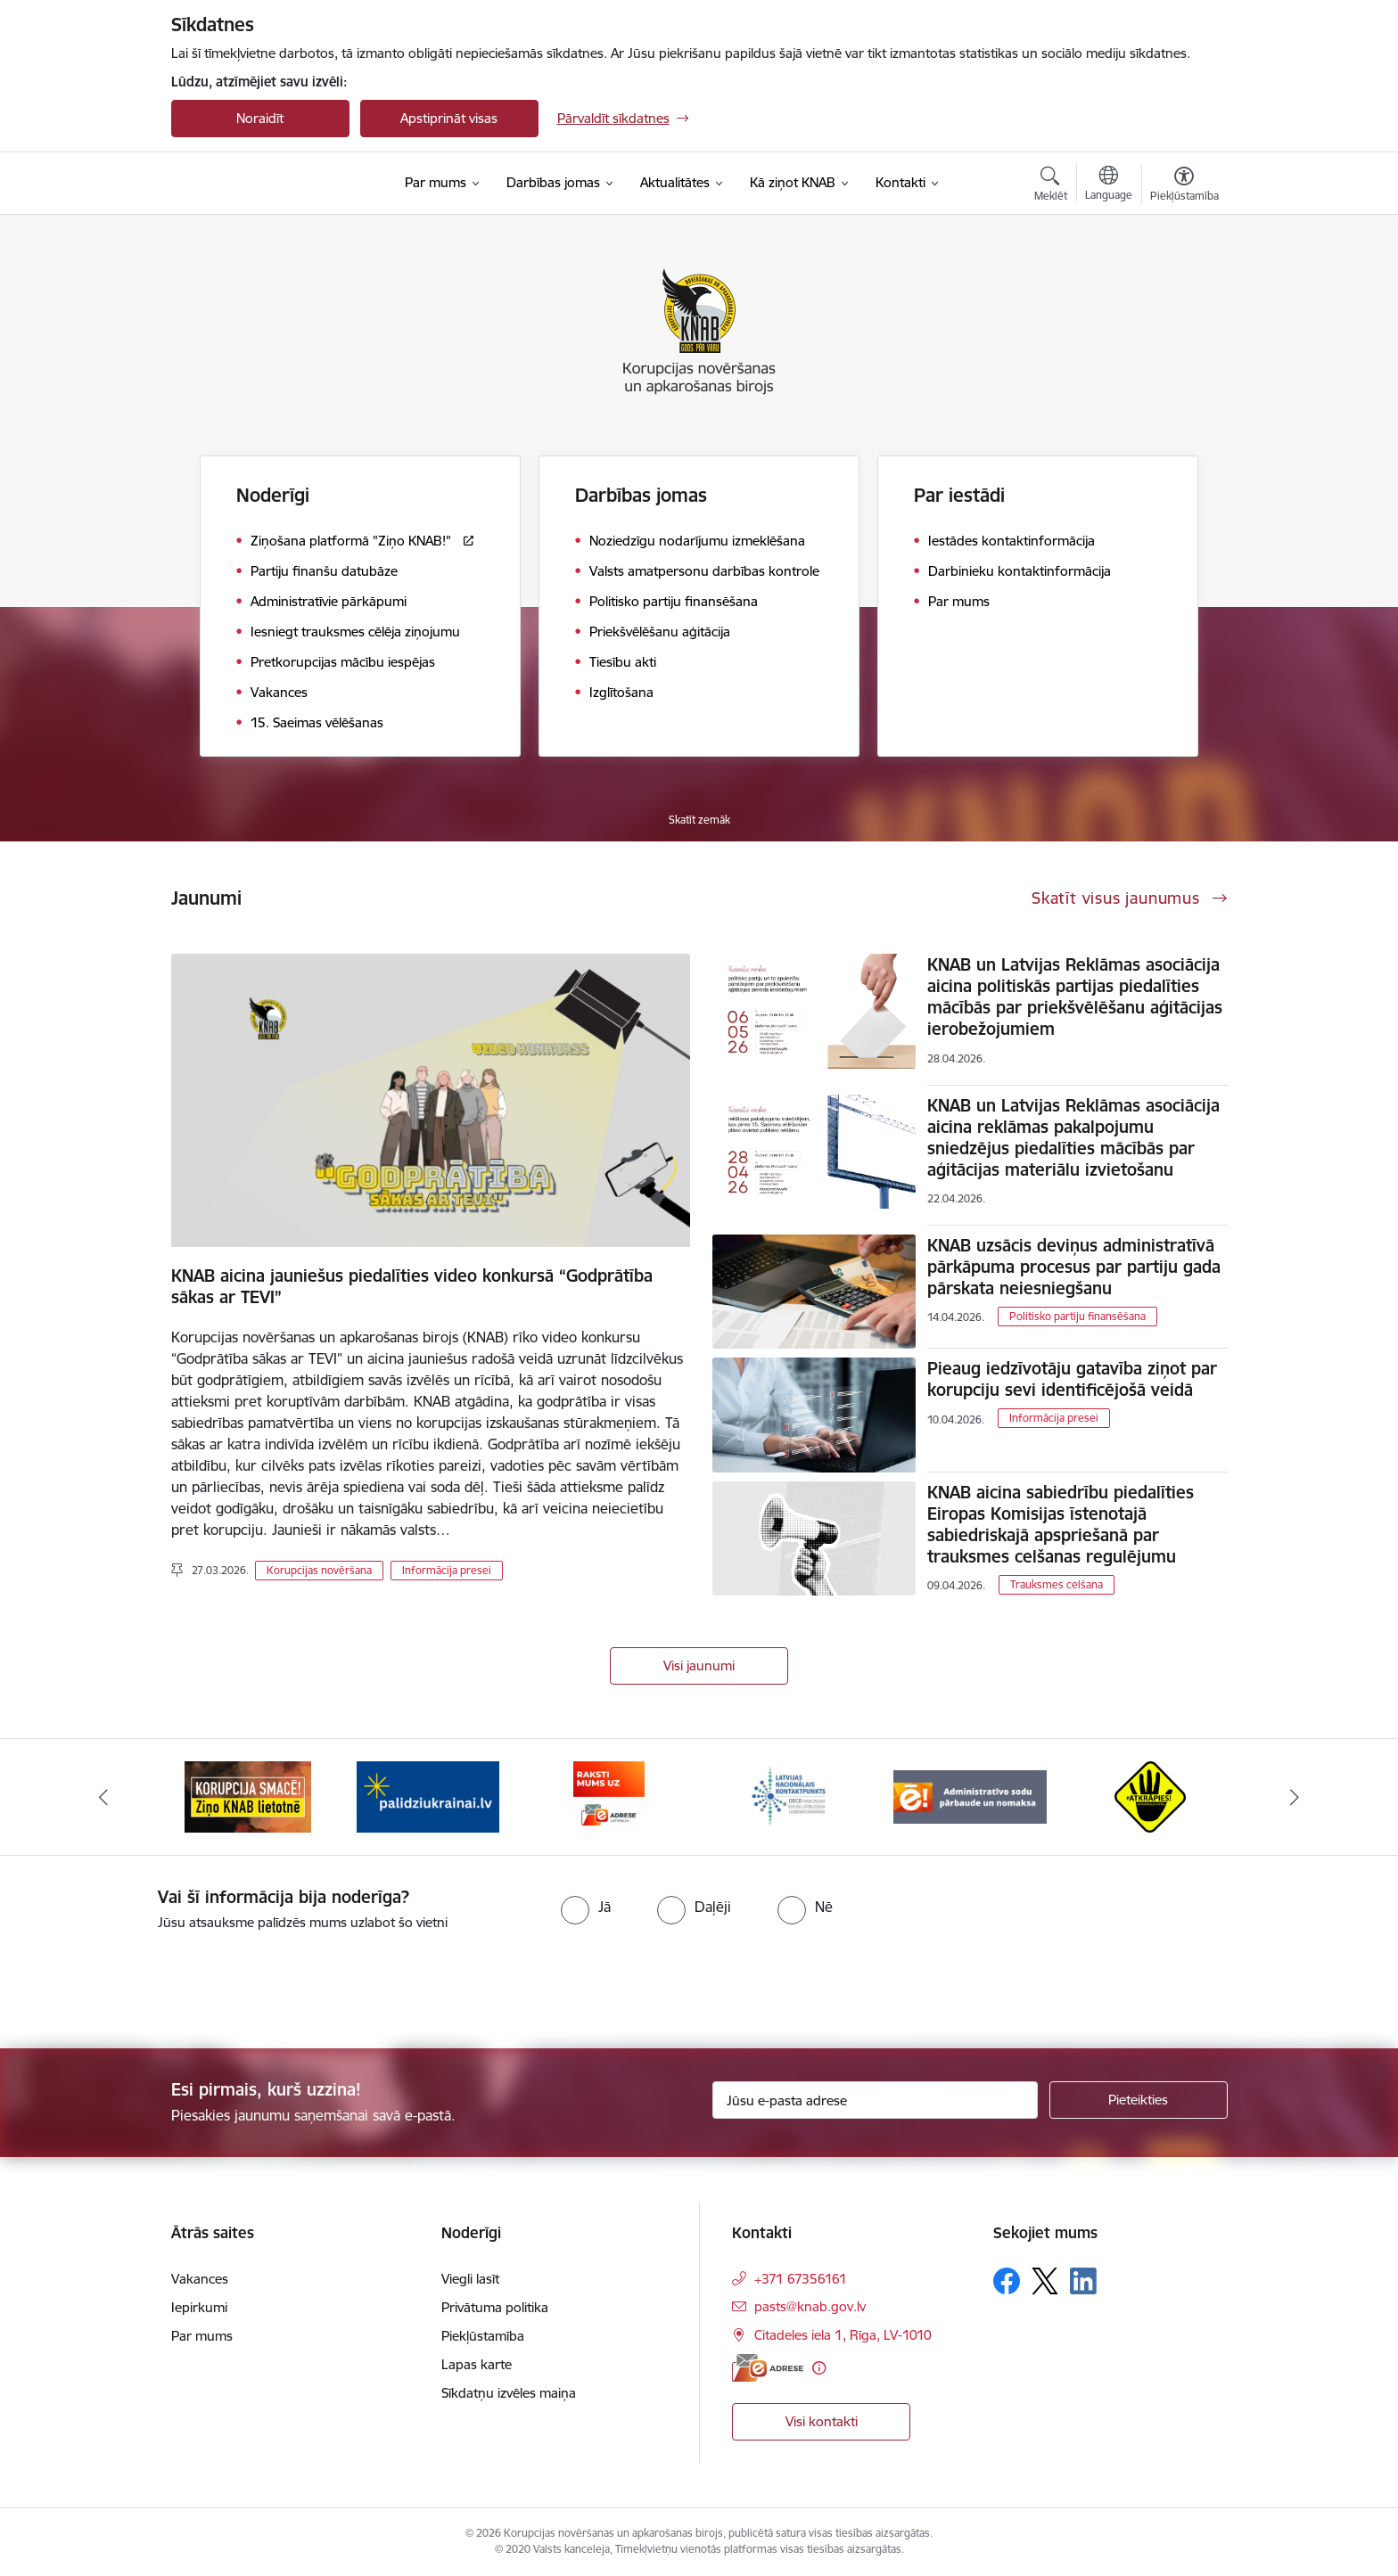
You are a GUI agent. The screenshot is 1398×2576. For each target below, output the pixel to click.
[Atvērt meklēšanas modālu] (1050, 186)
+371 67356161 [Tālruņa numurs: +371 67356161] (800, 2278)
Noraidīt (260, 118)
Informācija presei (446, 1570)
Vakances (199, 2278)
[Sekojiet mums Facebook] (1006, 2281)
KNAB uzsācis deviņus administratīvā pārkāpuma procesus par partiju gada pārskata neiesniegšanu (1074, 1267)
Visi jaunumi (699, 1665)
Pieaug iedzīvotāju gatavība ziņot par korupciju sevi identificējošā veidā (1072, 1379)
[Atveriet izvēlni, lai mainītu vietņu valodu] (1108, 185)
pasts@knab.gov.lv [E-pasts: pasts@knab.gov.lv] (810, 2306)
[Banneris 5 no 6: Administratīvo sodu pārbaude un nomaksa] (970, 1795)
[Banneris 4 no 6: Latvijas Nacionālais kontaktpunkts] (789, 1795)
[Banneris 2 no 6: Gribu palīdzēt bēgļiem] (428, 1795)
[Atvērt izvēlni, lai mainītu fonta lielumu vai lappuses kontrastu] (1184, 186)
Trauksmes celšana (1056, 1584)
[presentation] (148, 1982)
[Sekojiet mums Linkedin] (1083, 2281)
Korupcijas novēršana (319, 1570)
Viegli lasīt (470, 2278)
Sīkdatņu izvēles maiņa (508, 2392)
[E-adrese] (767, 2368)
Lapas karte (476, 2364)
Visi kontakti (821, 2421)
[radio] (586, 1906)
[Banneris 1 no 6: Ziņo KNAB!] (248, 1795)
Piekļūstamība (482, 2335)
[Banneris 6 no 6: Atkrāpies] (1150, 1795)
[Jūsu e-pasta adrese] (875, 2100)
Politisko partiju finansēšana (1077, 1316)
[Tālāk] (1295, 1797)
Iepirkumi (199, 2307)
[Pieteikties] (1138, 2100)
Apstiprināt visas (449, 118)
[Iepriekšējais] (103, 1797)
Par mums (202, 2335)
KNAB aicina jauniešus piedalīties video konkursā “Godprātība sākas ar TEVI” (412, 1286)
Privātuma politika (494, 2307)
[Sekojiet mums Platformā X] (1045, 2281)
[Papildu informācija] (819, 2368)
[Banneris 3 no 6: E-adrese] (609, 1795)
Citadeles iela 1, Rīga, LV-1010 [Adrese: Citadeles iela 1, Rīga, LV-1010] (843, 2334)
